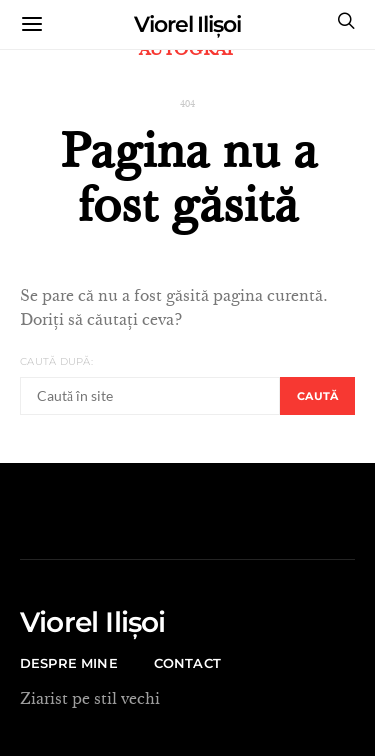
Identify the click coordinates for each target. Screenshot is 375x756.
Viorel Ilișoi (187, 24)
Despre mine (69, 663)
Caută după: (56, 361)
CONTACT (187, 663)
